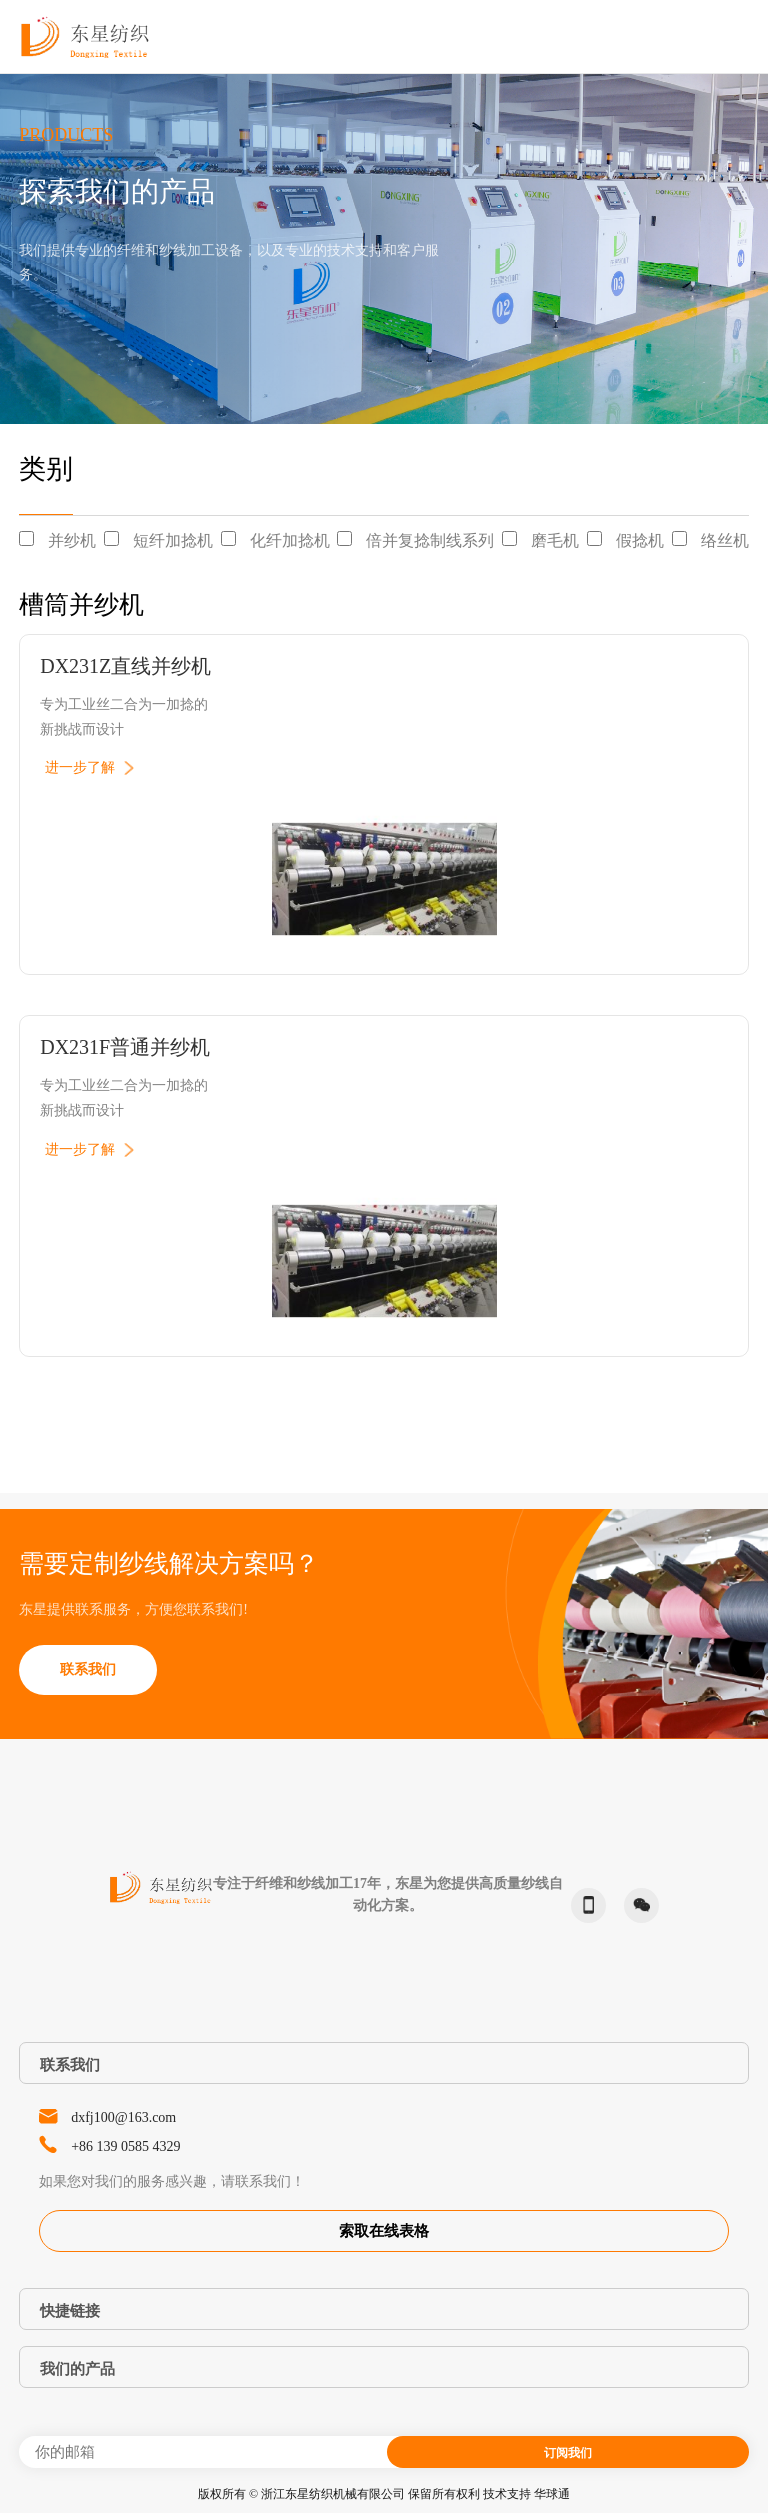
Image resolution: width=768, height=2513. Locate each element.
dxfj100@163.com (123, 2117)
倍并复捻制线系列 (430, 540)
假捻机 (640, 540)
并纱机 (72, 540)
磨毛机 (555, 540)
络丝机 (725, 540)
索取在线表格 (384, 2231)
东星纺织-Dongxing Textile (85, 36)
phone (584, 1905)
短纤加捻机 (173, 540)
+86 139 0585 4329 (125, 2146)
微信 (637, 1905)
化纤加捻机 (290, 540)
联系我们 (88, 1669)
